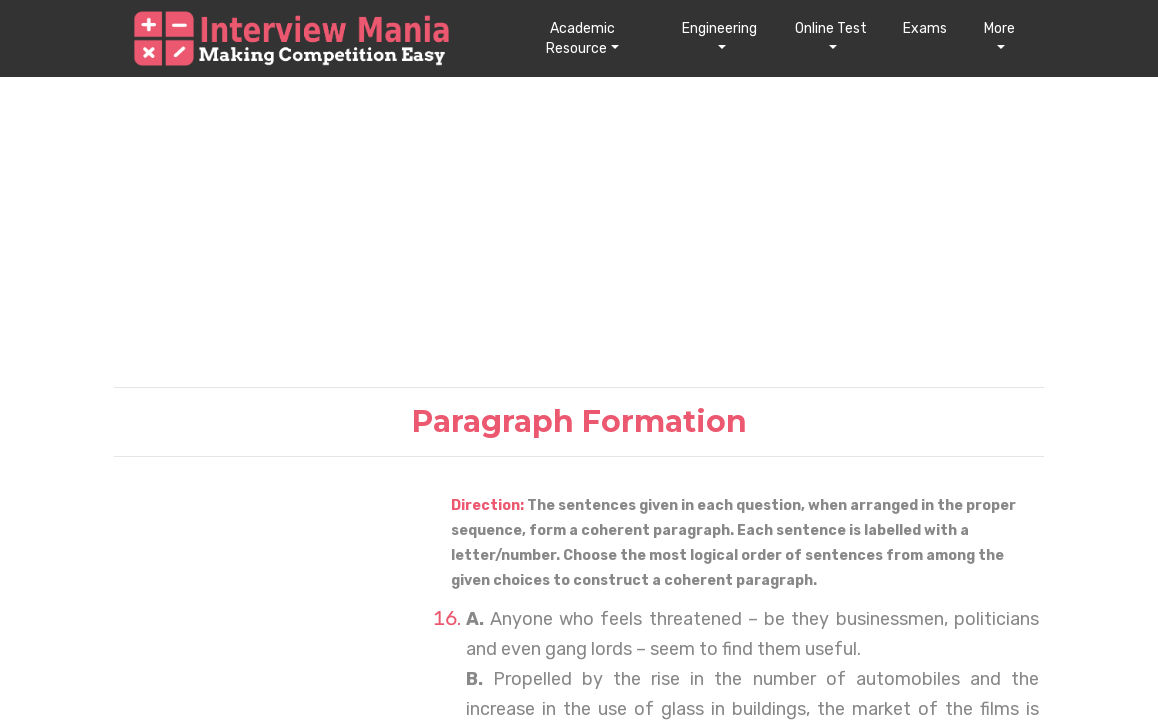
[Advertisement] (579, 231)
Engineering (719, 28)
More (999, 28)
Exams (925, 28)
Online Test (831, 28)
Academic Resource (580, 38)
